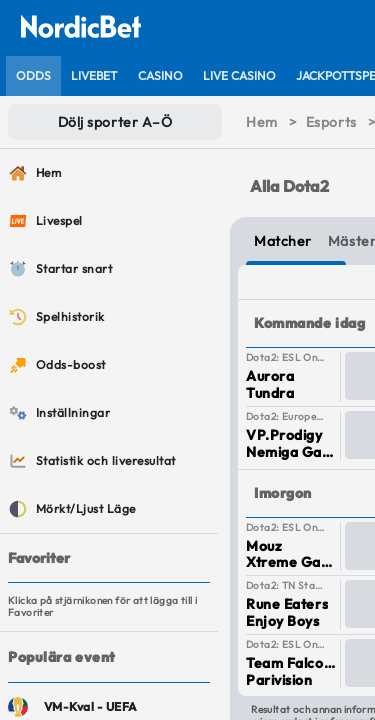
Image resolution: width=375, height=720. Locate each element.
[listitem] (33, 76)
